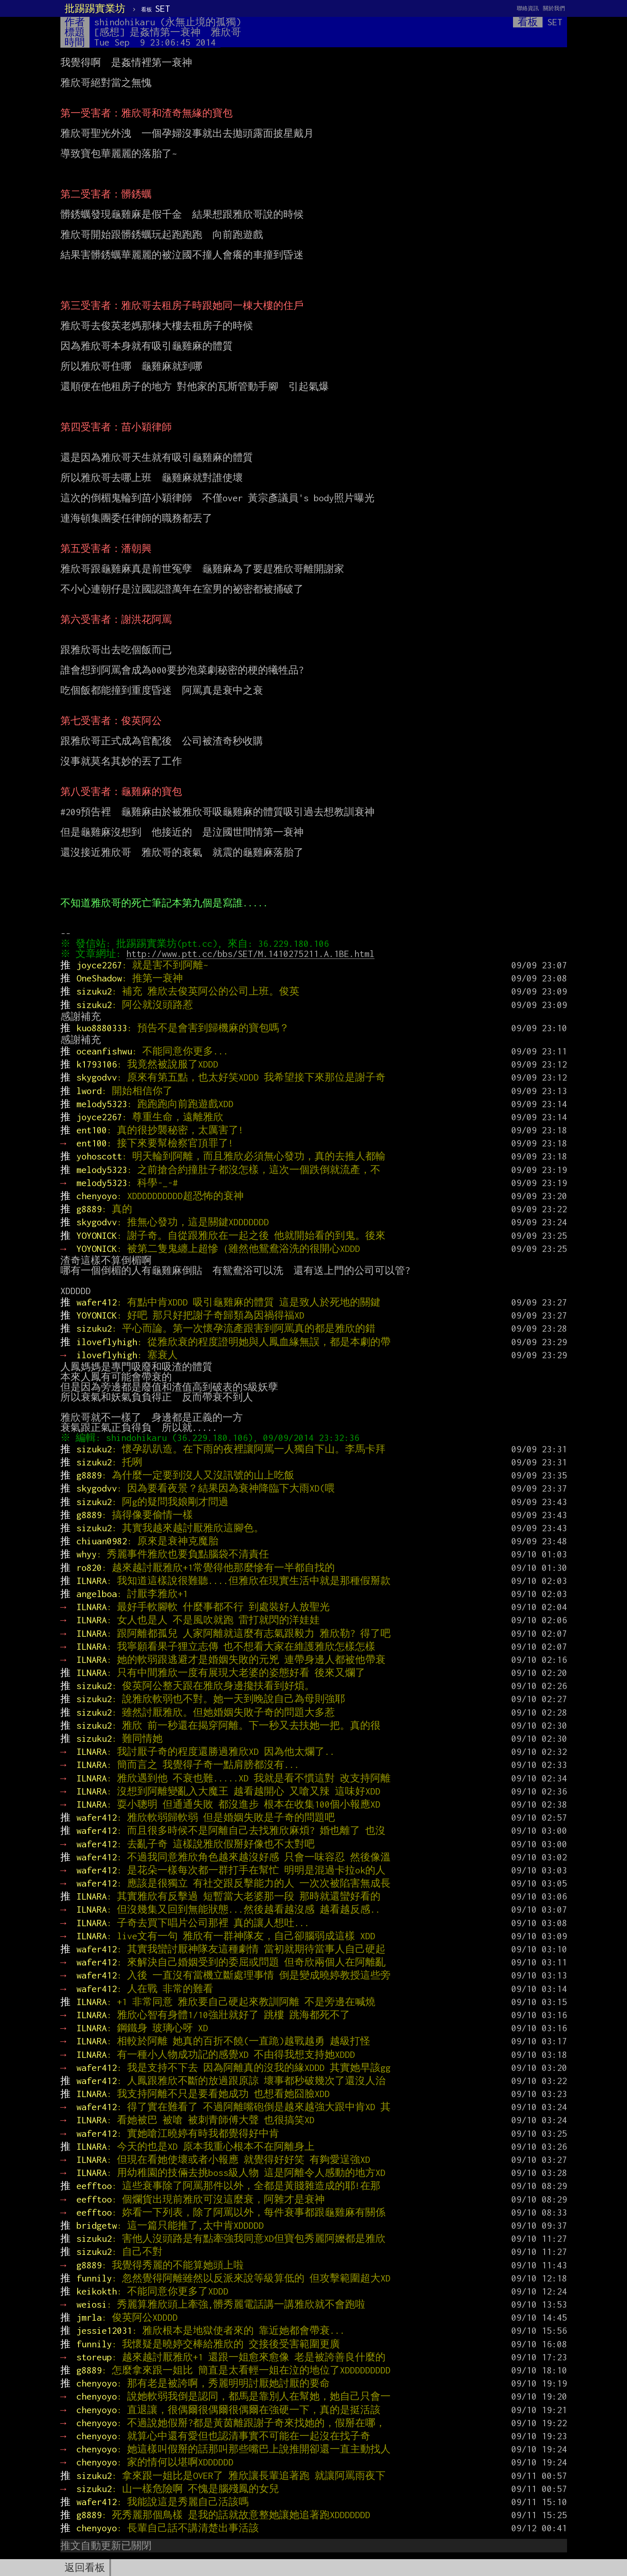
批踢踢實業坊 (95, 8)
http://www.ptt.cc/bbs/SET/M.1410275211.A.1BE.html (252, 953)
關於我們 (554, 8)
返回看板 (85, 2567)
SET (155, 8)
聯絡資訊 (528, 8)
